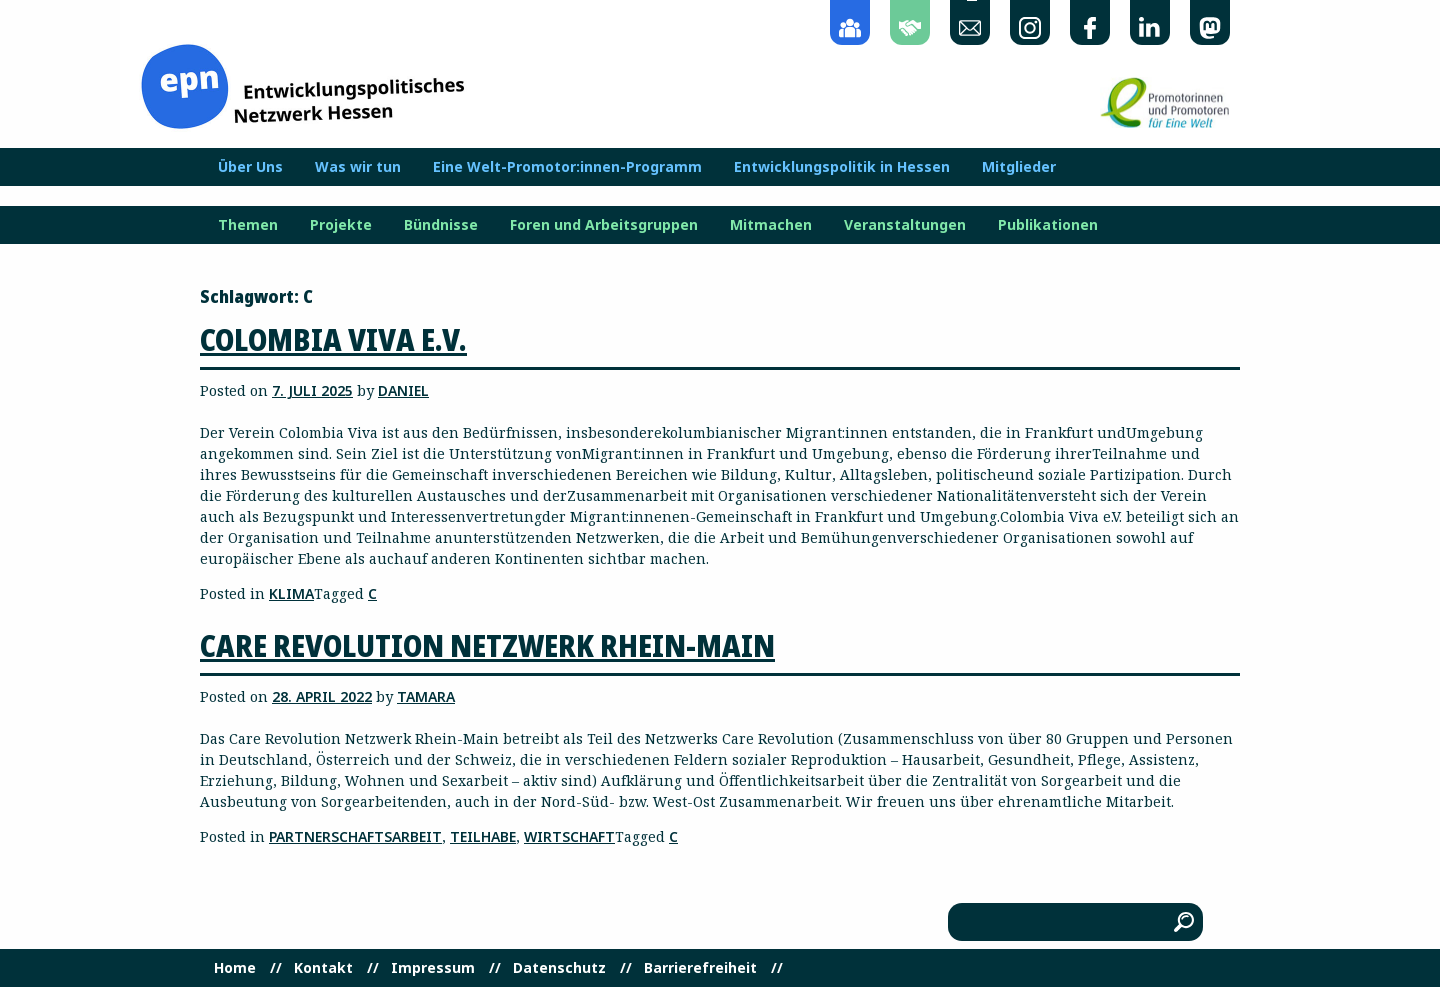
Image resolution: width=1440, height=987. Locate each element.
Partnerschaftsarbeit (355, 836)
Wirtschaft (569, 836)
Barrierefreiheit (700, 968)
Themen (248, 225)
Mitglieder (1019, 167)
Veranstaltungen (905, 225)
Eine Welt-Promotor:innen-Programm (567, 167)
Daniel (403, 390)
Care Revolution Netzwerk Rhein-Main (487, 645)
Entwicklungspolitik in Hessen (842, 167)
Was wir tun (358, 167)
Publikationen (1048, 225)
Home (235, 968)
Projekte (341, 225)
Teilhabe (483, 836)
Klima (291, 593)
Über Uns (250, 167)
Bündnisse (441, 225)
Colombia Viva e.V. (333, 339)
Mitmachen (771, 225)
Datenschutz (559, 968)
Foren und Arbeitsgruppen (604, 225)
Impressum (433, 968)
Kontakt (323, 968)
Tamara (426, 696)
